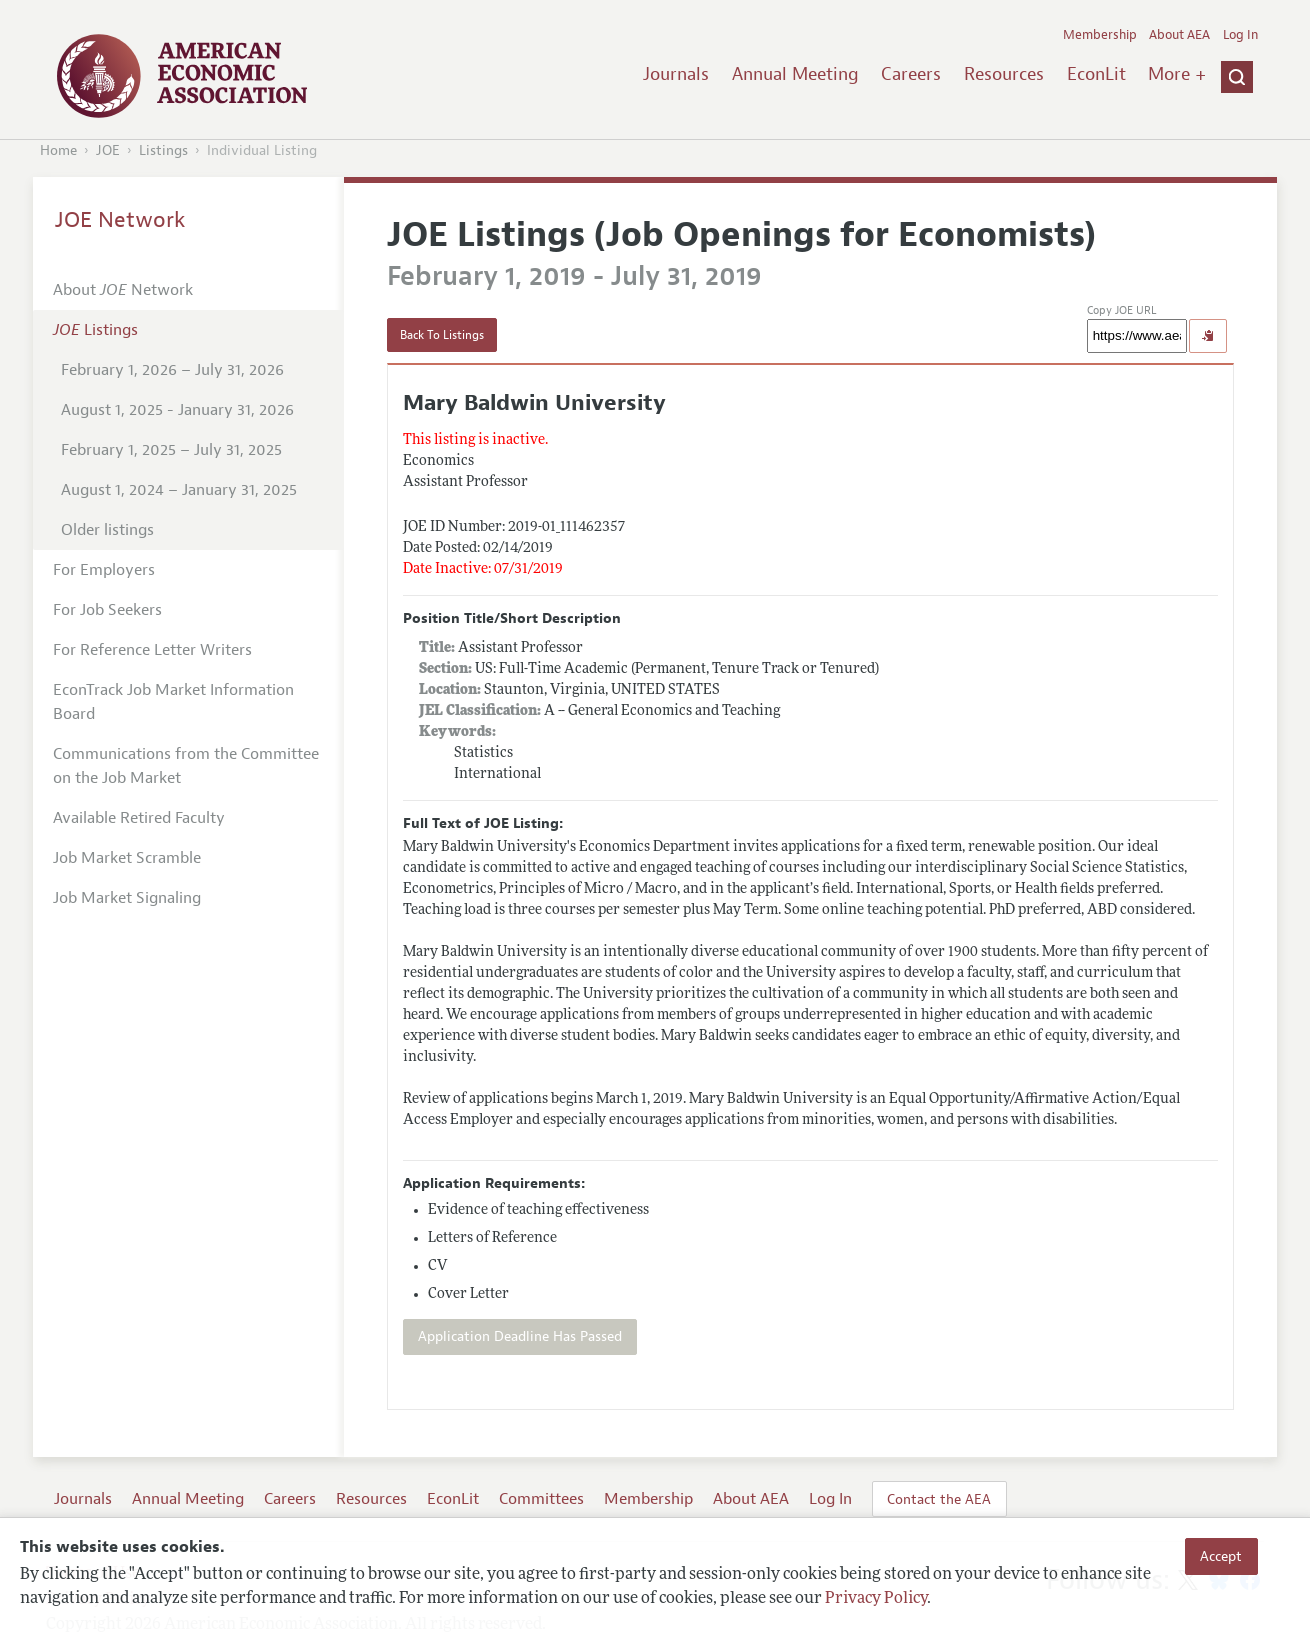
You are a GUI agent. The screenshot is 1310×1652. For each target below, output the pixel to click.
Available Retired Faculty (139, 818)
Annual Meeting (795, 74)
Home (58, 150)
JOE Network (120, 220)
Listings (163, 150)
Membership (1100, 35)
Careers (911, 74)
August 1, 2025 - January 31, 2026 (177, 410)
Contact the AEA (939, 1499)
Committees (541, 1499)
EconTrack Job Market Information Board (173, 702)
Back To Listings (442, 335)
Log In (1240, 35)
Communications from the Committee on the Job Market (186, 766)
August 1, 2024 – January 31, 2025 (179, 490)
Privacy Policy (876, 1599)
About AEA (1179, 35)
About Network (123, 290)
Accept (1221, 1556)
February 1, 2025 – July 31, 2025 (171, 450)
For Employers (104, 570)
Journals (676, 74)
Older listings (107, 530)
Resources (1004, 74)
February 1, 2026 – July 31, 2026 (172, 370)
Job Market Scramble (127, 858)
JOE (108, 150)
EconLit (1096, 74)
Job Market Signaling (127, 898)
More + (1177, 74)
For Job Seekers (107, 610)
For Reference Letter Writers (152, 650)
